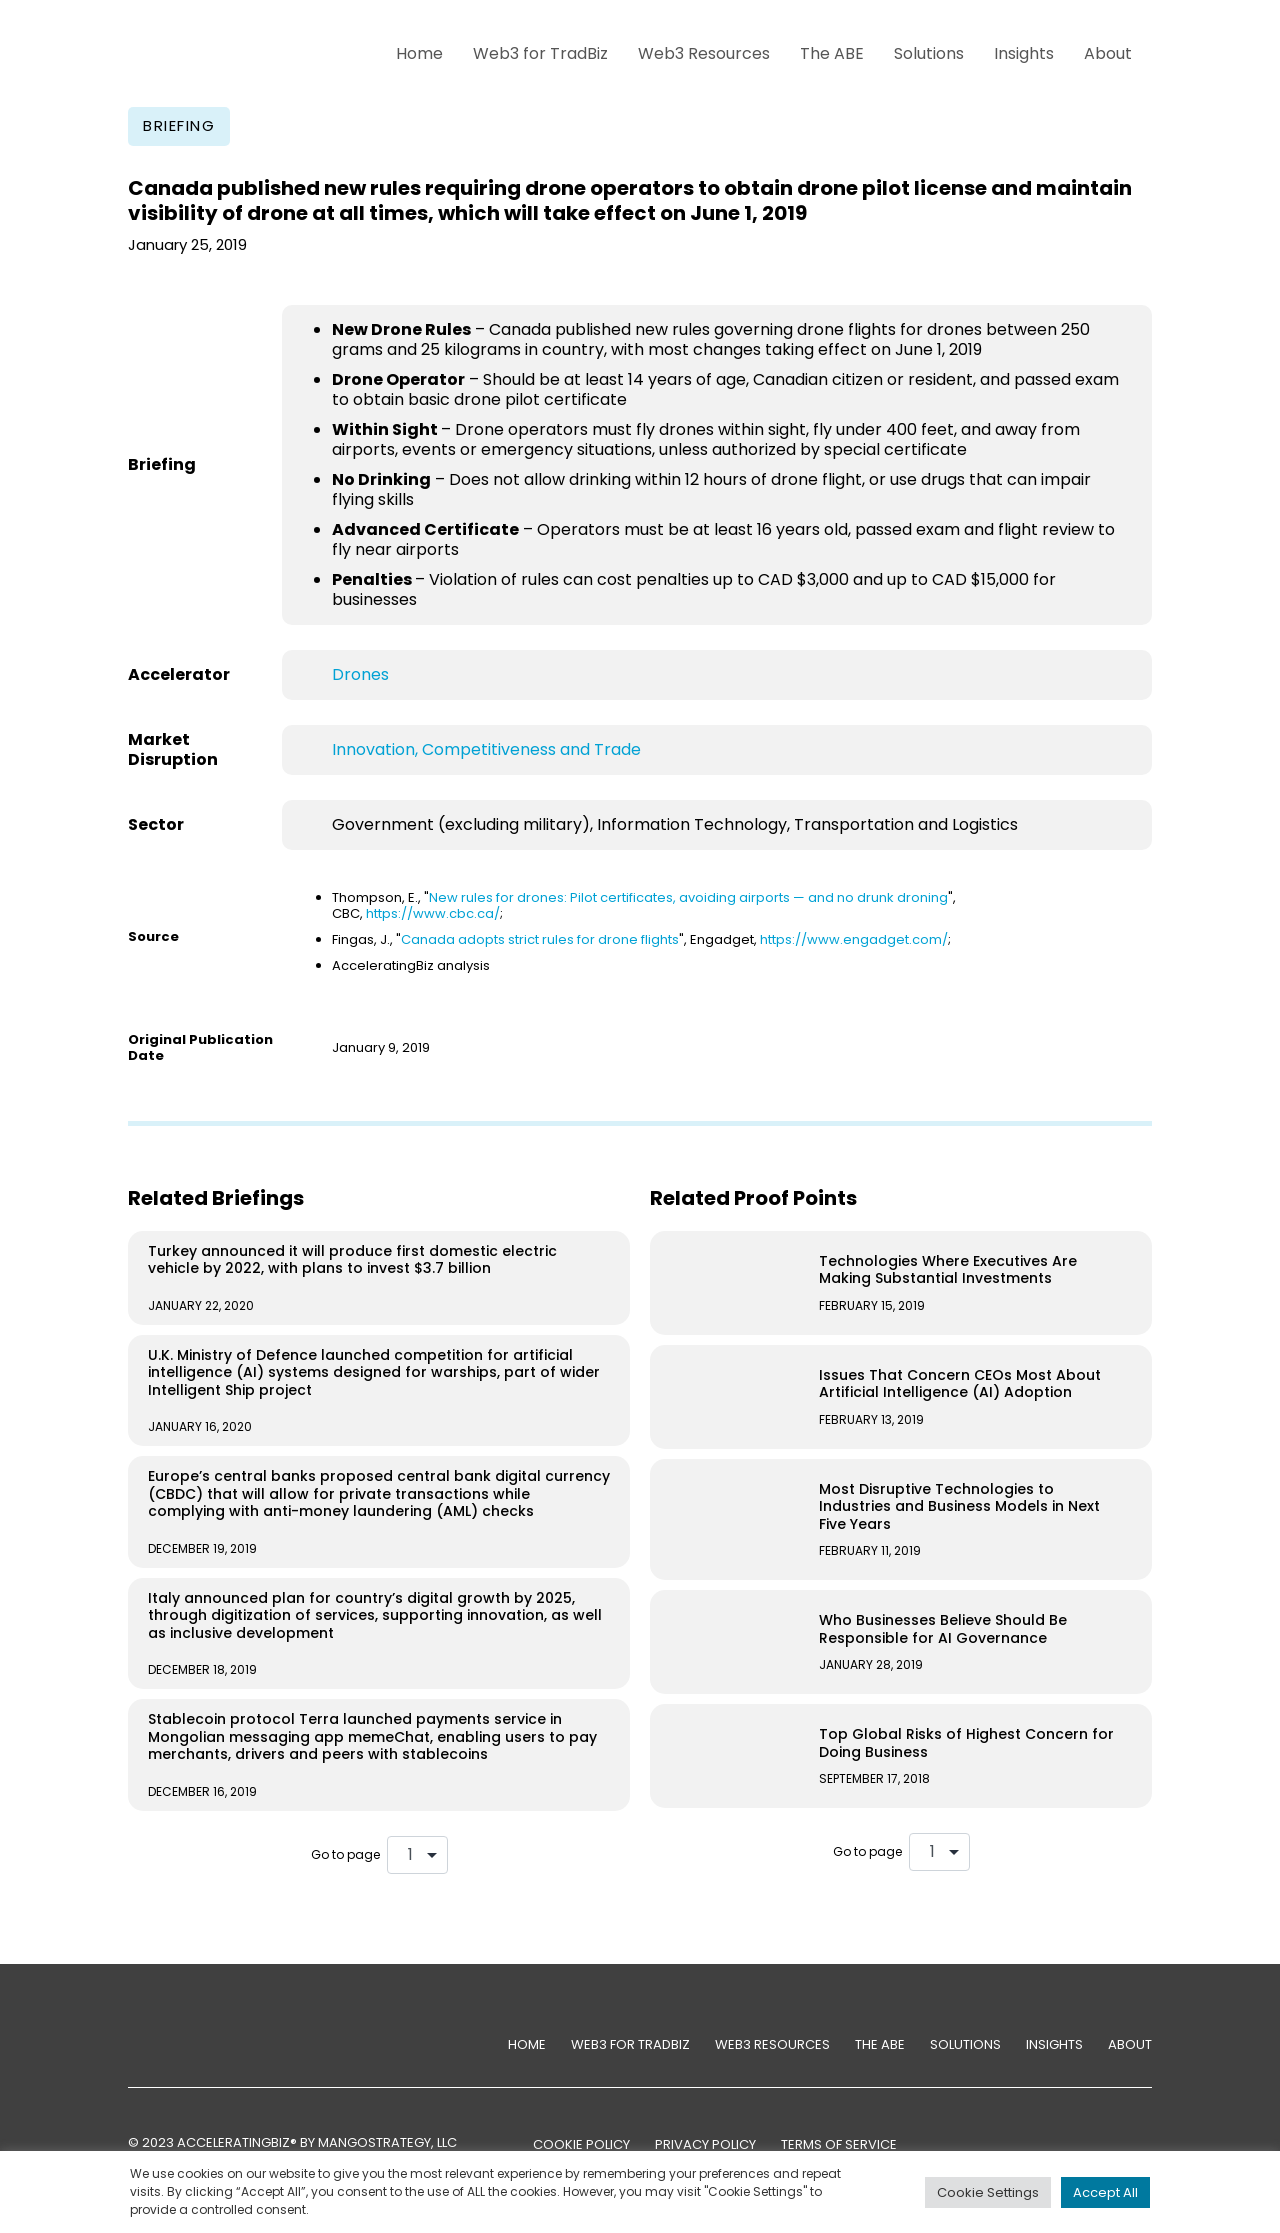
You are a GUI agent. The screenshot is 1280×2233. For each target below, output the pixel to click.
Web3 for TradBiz (540, 53)
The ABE (832, 53)
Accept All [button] (1105, 2192)
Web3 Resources (704, 53)
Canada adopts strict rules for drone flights (540, 939)
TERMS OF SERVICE (839, 2144)
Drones (360, 674)
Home (419, 53)
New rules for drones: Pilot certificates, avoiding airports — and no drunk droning (688, 897)
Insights (1024, 53)
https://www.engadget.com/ (854, 939)
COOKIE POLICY (581, 2144)
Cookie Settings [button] (988, 2192)
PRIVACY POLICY (705, 2144)
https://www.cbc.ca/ (433, 913)
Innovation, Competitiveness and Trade (486, 749)
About (1108, 53)
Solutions (929, 53)
